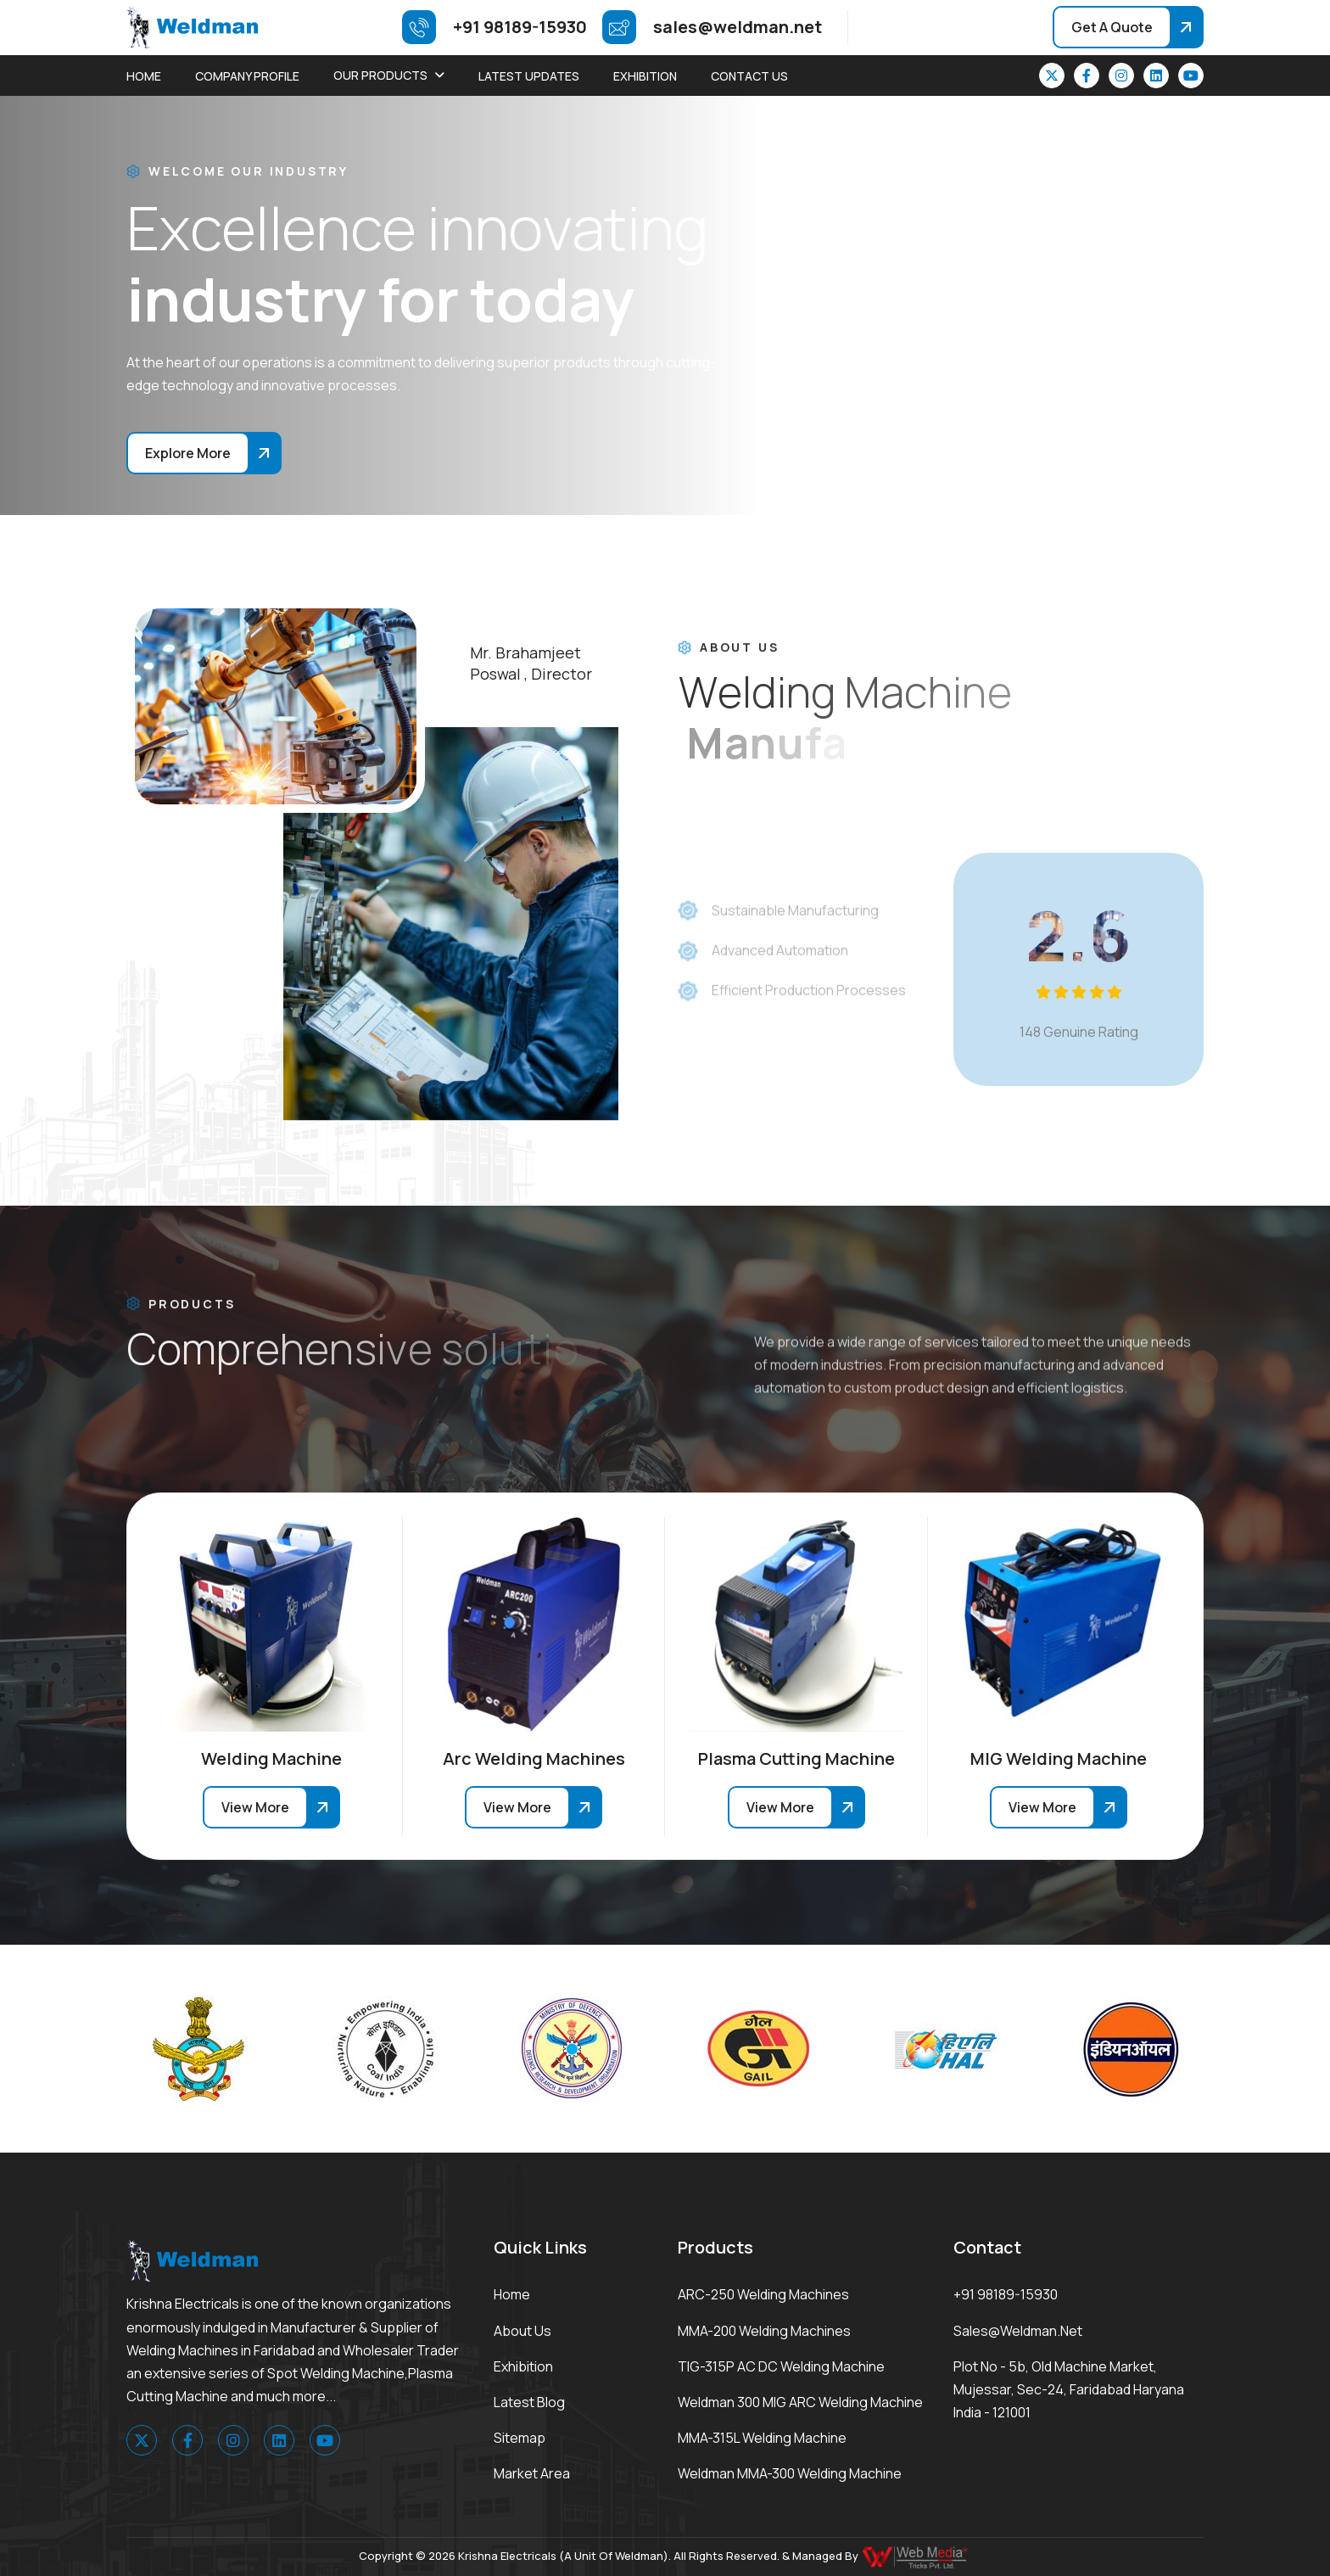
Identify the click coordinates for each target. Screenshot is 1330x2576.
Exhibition (645, 76)
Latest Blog (529, 2402)
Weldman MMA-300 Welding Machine (790, 2473)
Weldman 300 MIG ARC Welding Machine (800, 2402)
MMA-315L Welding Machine (762, 2437)
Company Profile (247, 76)
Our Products (380, 75)
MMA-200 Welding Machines (764, 2330)
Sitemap (519, 2437)
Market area (532, 2473)
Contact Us (749, 76)
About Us (522, 2330)
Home (143, 76)
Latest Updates (528, 76)
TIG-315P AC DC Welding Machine (781, 2366)
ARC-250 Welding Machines (763, 2294)
